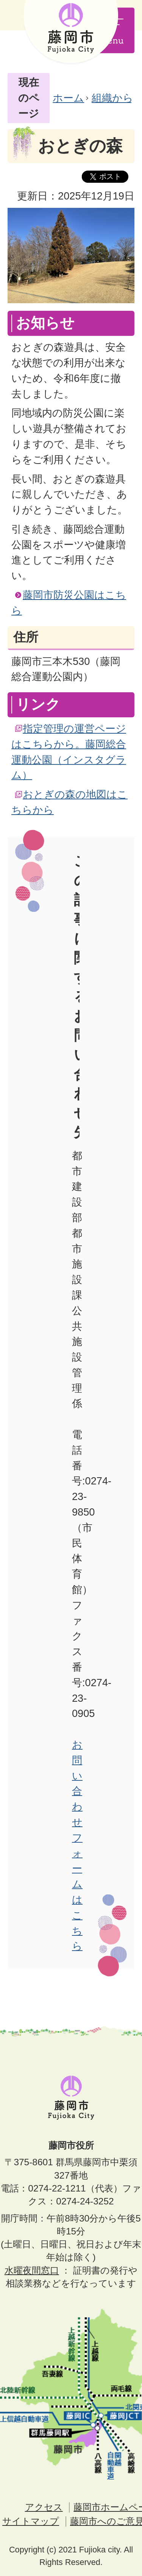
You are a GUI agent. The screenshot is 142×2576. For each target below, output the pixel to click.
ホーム (68, 98)
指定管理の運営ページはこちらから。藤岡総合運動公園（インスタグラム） (68, 752)
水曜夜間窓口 (32, 2270)
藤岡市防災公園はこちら (68, 602)
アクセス (44, 2507)
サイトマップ (30, 2521)
